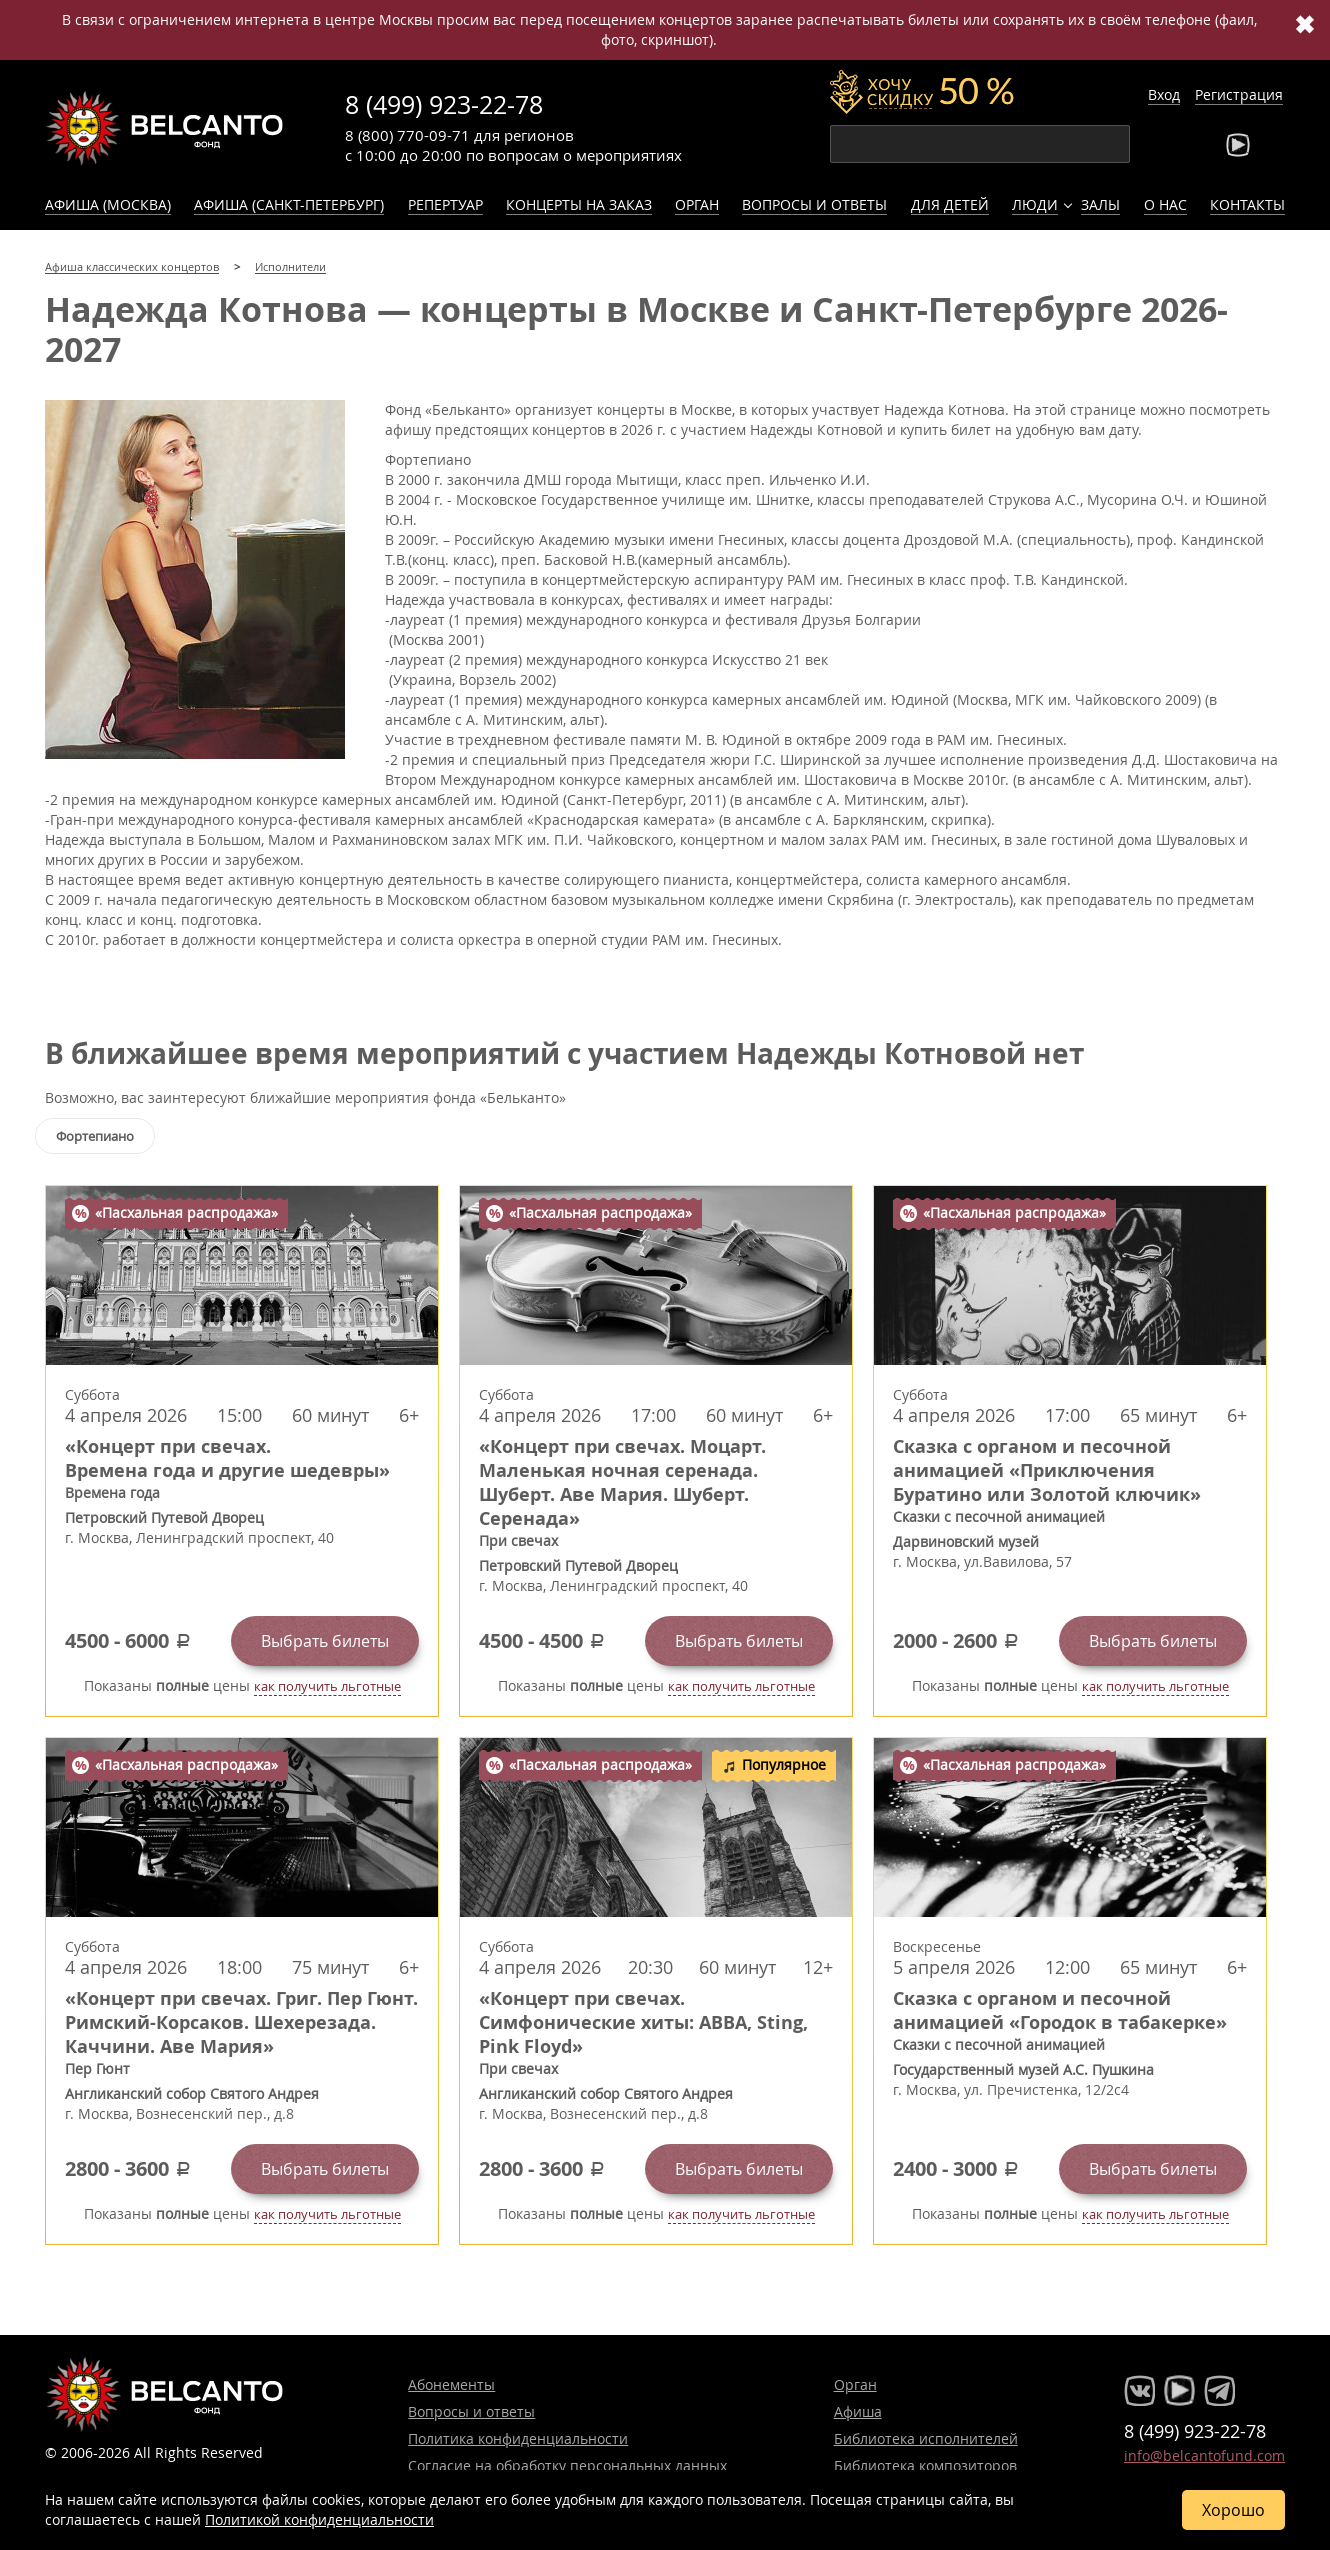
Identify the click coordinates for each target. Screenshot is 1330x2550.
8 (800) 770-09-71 (407, 135)
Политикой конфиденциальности (319, 2519)
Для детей (950, 204)
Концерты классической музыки (165, 128)
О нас (1165, 204)
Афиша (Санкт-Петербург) (289, 204)
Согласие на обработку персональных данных (567, 2465)
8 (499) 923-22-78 (444, 104)
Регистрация (1239, 94)
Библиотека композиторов (925, 2465)
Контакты (1247, 204)
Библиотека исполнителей (926, 2438)
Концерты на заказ (579, 204)
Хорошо (1233, 2510)
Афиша (858, 2411)
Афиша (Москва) (108, 204)
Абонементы (451, 2384)
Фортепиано (95, 1136)
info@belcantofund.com (1204, 2455)
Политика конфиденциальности (518, 2438)
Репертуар (445, 204)
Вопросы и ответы (814, 204)
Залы (1100, 204)
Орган (697, 204)
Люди (1035, 204)
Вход (1164, 94)
